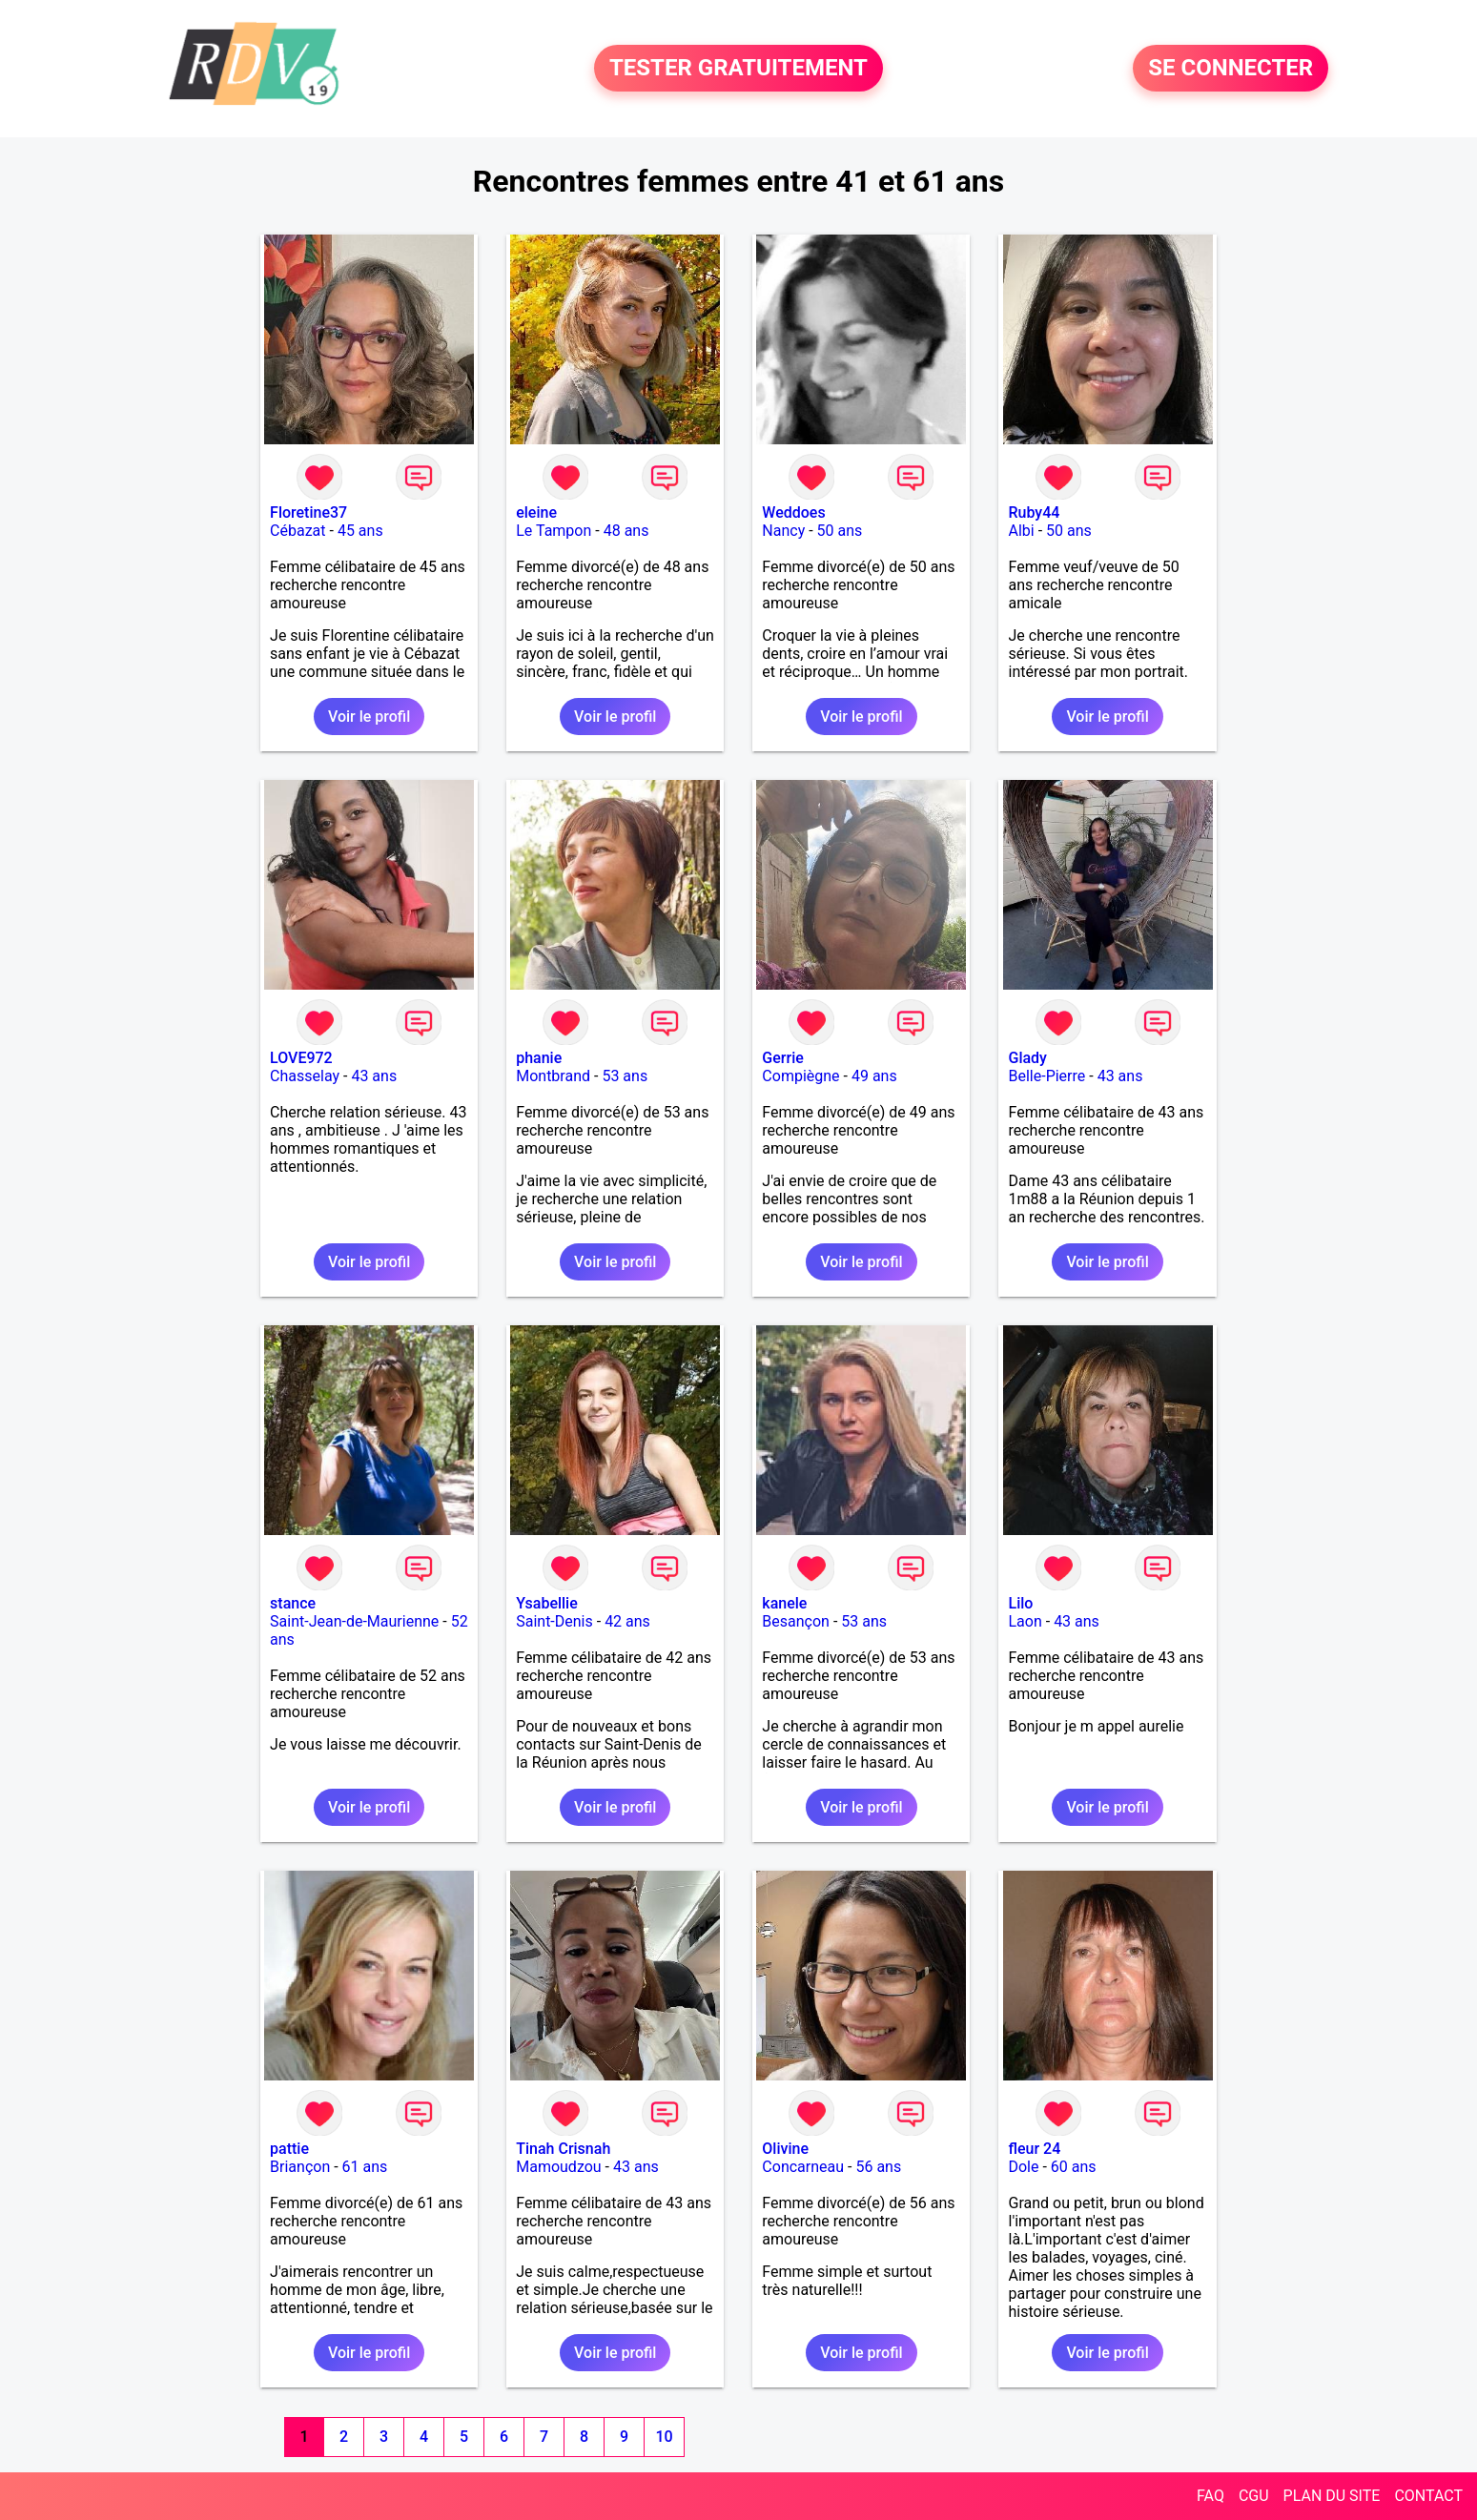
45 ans (360, 531)
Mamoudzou (558, 2167)
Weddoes (793, 512)
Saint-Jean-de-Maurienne (354, 1621)
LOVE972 (301, 1058)
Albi (1021, 531)
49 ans (874, 1076)
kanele (784, 1603)
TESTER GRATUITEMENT (738, 68)
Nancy (783, 531)
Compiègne (800, 1076)
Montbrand (553, 1076)
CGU (1254, 2496)
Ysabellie (547, 1603)
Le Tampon (553, 531)
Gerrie (782, 1058)
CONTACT (1428, 2496)
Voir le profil (369, 716)
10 (663, 2437)
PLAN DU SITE (1332, 2496)
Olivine (785, 2149)
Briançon (300, 2167)
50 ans (840, 531)
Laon (1024, 1621)
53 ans (624, 1076)
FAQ (1210, 2496)
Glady (1027, 1058)
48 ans (626, 531)
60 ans (1074, 2167)
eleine (536, 512)
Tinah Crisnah (563, 2149)
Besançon (796, 1621)
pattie (289, 2149)
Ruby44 (1033, 512)
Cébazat (297, 531)
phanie (539, 1058)
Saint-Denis (554, 1621)
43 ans (374, 1076)
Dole (1023, 2167)
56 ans (878, 2167)
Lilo (1020, 1603)
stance (293, 1603)
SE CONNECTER (1230, 68)
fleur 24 (1034, 2149)
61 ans (365, 2167)
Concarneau (803, 2167)
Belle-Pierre (1046, 1076)
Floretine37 (308, 512)
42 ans (627, 1621)
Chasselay (304, 1076)
